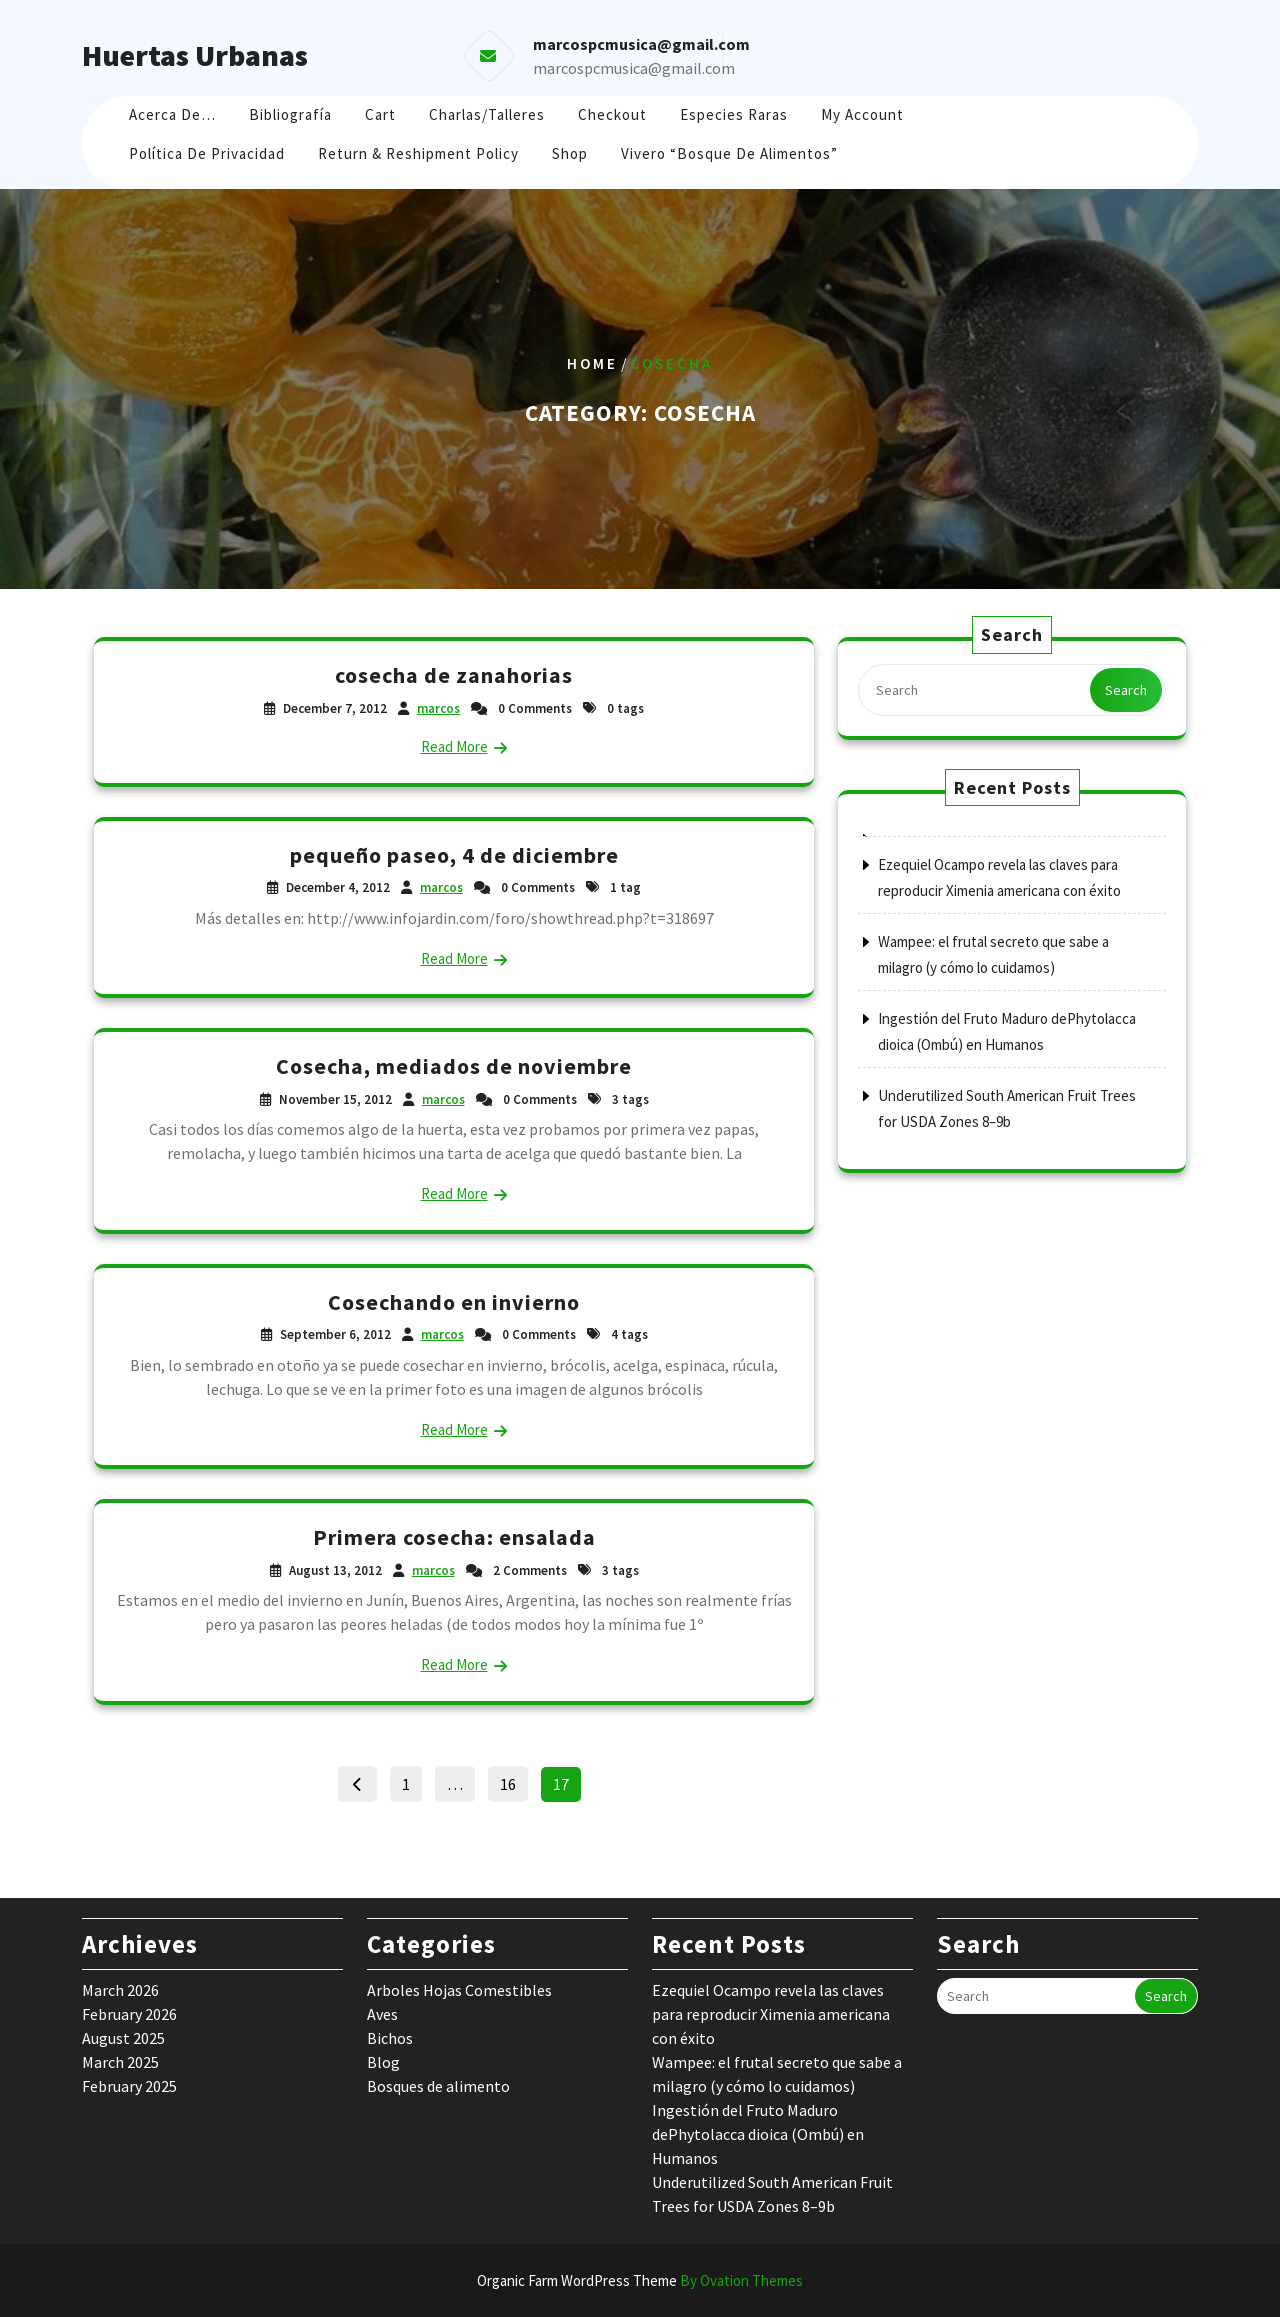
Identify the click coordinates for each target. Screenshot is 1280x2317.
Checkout (612, 114)
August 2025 (123, 2038)
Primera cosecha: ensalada (454, 1537)
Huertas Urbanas (195, 55)
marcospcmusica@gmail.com (634, 68)
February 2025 (129, 2086)
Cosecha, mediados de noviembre (454, 1066)
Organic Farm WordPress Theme (640, 2280)
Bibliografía (290, 114)
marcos (438, 708)
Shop (570, 153)
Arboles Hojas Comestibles (459, 1990)
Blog (383, 2062)
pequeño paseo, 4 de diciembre (454, 855)
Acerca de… (172, 114)
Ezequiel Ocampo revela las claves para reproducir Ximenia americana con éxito (771, 2014)
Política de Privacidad (207, 153)
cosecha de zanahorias (454, 675)
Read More (454, 746)
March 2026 (120, 1990)
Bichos (390, 2038)
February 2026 (129, 2014)
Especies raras (734, 114)
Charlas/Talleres (487, 114)
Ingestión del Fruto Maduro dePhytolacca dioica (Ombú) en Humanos (758, 2134)
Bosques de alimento (438, 2086)
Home (592, 363)
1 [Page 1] (411, 1780)
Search (1126, 690)
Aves (382, 2014)
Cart (380, 114)
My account (862, 114)
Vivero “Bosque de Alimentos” (729, 153)
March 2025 (120, 2062)
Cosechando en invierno (454, 1302)
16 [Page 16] (513, 1780)
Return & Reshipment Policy (418, 153)
